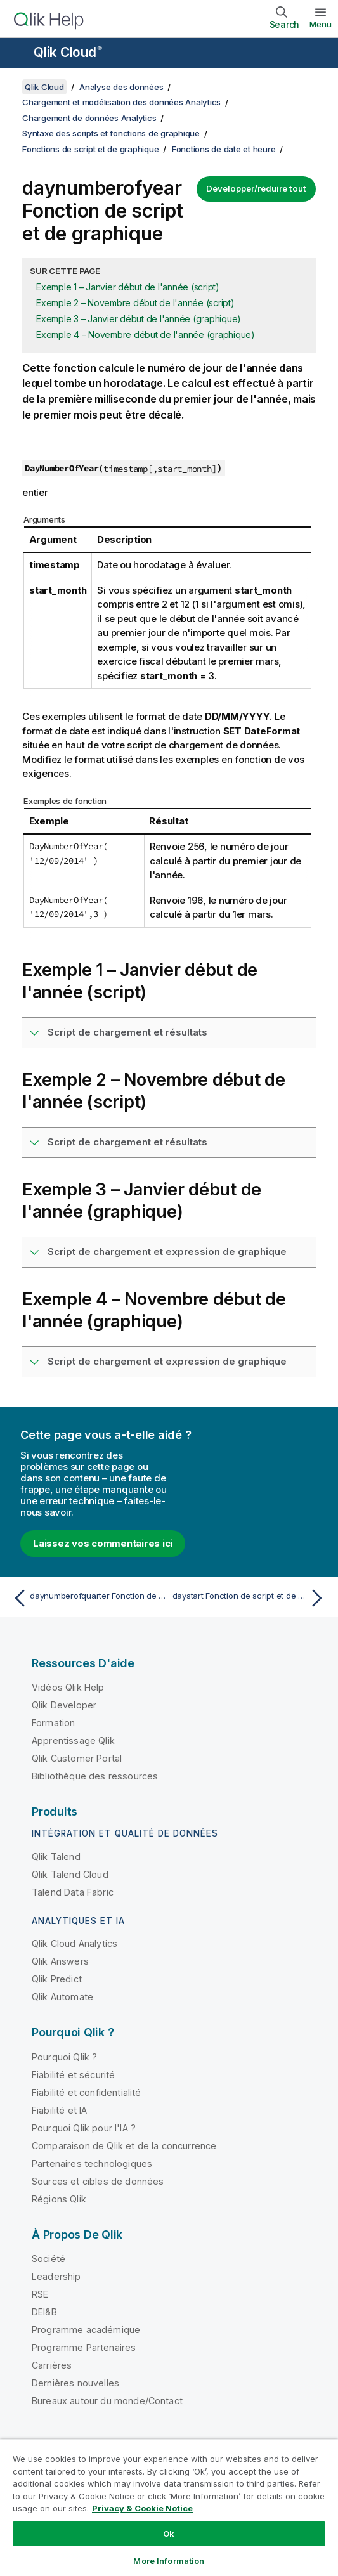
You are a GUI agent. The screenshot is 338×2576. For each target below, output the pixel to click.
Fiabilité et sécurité (73, 2074)
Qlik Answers (60, 1961)
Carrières (52, 2365)
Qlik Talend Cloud (70, 1874)
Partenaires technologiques (92, 2163)
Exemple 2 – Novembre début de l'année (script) (135, 302)
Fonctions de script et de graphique (90, 149)
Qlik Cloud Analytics (74, 1943)
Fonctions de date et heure (224, 149)
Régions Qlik (59, 2199)
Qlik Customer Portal (77, 1758)
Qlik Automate (62, 1996)
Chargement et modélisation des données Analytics (121, 102)
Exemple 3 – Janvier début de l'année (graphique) (138, 318)
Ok (168, 2533)
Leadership (56, 2276)
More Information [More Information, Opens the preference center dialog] (168, 2561)
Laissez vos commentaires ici (102, 1543)
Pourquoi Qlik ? (64, 2057)
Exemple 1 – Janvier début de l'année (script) (127, 287)
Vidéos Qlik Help (68, 1687)
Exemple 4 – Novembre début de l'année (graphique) (145, 334)
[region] (169, 2507)
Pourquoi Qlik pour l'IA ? (84, 2128)
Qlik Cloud (68, 52)
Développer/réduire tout (256, 188)
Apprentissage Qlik (73, 1740)
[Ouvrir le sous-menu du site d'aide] (17, 54)
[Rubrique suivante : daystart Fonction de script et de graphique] (250, 1598)
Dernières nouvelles (75, 2383)
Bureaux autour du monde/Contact (107, 2400)
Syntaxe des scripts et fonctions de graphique (111, 133)
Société (48, 2258)
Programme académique (86, 2329)
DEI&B (44, 2311)
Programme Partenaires (84, 2347)
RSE (40, 2294)
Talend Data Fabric (73, 1892)
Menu (320, 24)
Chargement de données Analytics (89, 118)
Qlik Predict (57, 1979)
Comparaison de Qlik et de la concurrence (124, 2145)
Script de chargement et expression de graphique (167, 1252)
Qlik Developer (64, 1705)
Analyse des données (121, 87)
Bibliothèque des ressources (95, 1776)
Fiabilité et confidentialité (86, 2092)
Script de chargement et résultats (127, 1032)
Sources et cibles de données (98, 2181)
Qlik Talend (56, 1856)
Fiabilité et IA (59, 2110)
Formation (53, 1722)
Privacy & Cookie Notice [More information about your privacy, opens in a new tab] (142, 2508)
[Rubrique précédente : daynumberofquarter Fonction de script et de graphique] (88, 1598)
